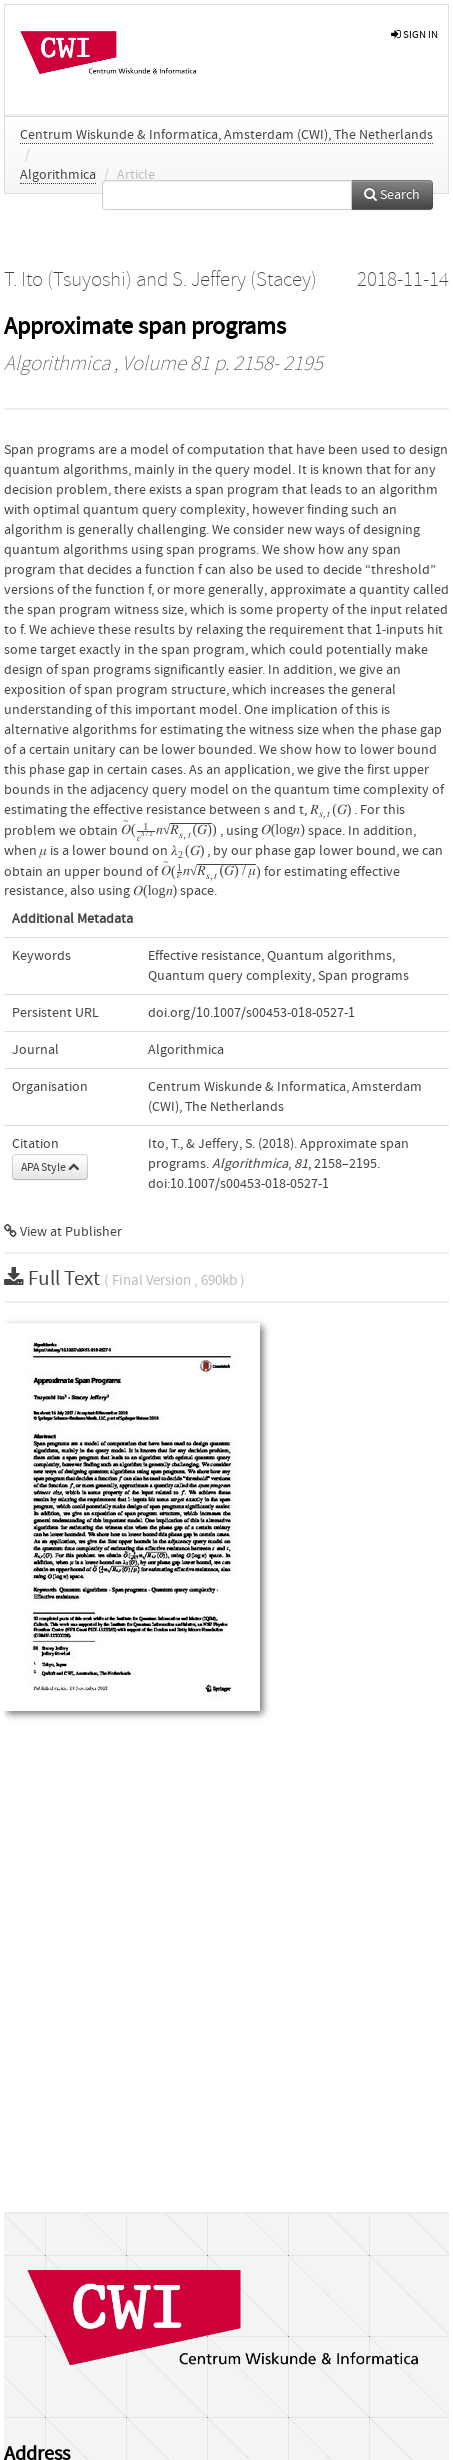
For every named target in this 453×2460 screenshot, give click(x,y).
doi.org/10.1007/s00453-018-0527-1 (251, 1013)
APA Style (50, 1167)
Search (392, 195)
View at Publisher (63, 1232)
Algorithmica (58, 175)
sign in (414, 34)
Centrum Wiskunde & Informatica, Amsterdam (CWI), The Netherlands (226, 135)
